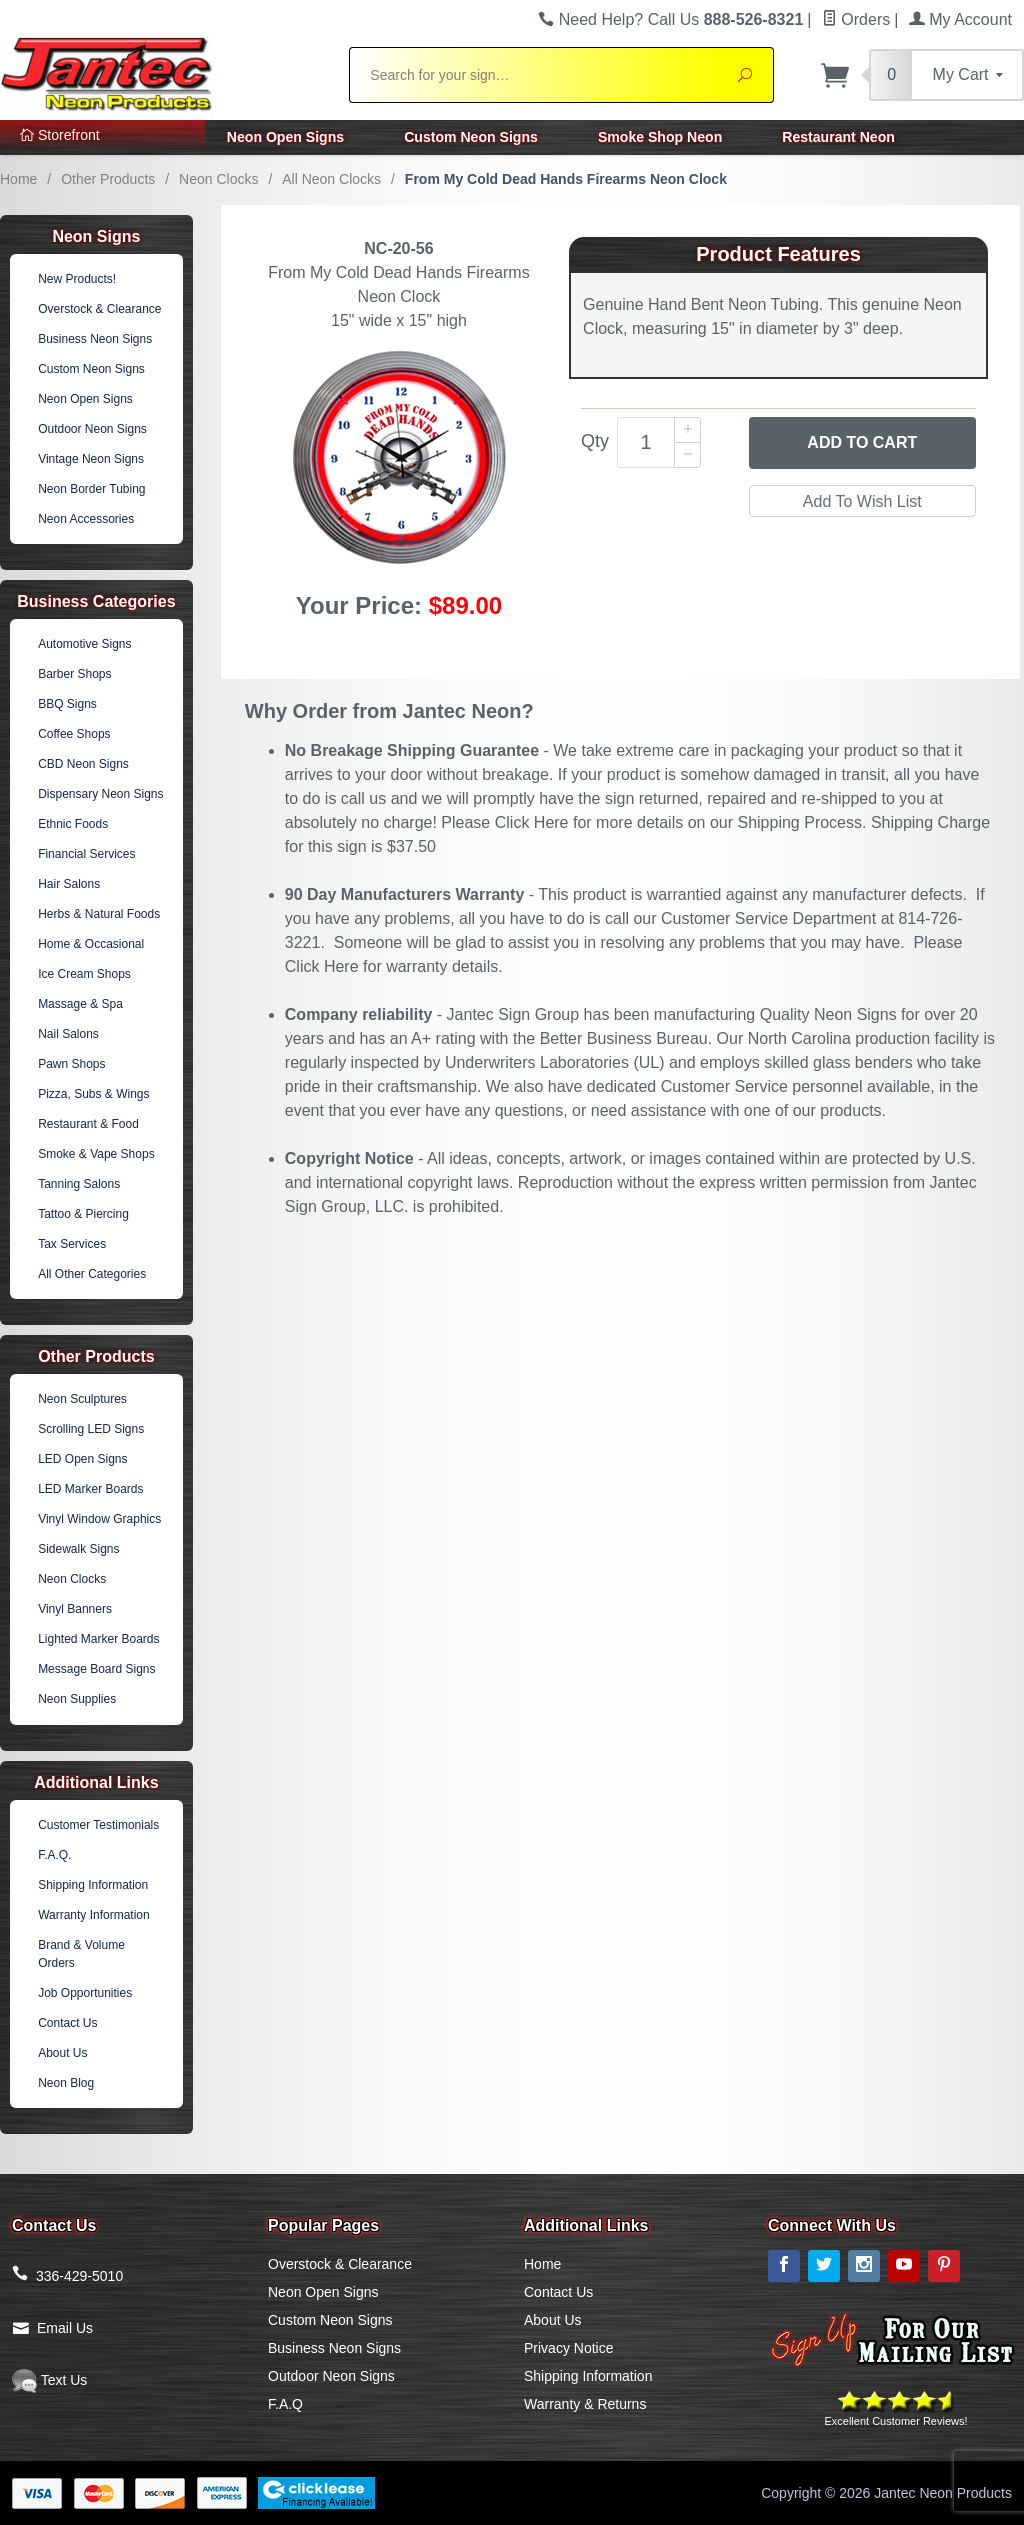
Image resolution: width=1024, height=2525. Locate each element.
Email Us (65, 2328)
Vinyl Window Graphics (99, 1519)
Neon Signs (96, 236)
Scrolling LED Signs (91, 1429)
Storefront (60, 135)
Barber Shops (74, 674)
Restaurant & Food (88, 1124)
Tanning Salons (79, 1184)
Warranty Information (94, 1915)
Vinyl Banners (75, 1609)
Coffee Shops (74, 734)
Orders (856, 19)
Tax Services (72, 1244)
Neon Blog (66, 2083)
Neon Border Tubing (91, 489)
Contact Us (67, 2023)
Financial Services (86, 854)
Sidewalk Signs (78, 1549)
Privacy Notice (568, 2348)
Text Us (49, 2380)
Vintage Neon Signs (91, 459)
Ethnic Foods (73, 824)
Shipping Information (93, 1885)
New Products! (77, 279)
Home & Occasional (91, 944)
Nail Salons (68, 1034)
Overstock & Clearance (99, 309)
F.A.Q (285, 2404)
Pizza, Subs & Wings (93, 1094)
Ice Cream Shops (84, 974)
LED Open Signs (82, 1459)
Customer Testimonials (98, 1825)
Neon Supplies (77, 1699)
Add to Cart (862, 442)
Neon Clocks (218, 179)
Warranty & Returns (585, 2404)
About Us (62, 2053)
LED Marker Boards (90, 1489)
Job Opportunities (85, 1993)
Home (18, 179)
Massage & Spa (80, 1004)
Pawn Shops (71, 1064)
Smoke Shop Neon (660, 137)
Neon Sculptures (82, 1399)
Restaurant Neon (838, 137)
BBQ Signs (67, 704)
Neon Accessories (86, 519)
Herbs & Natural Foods (99, 914)
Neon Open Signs (285, 137)
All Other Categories (92, 1274)
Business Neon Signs (95, 339)
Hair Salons (69, 884)
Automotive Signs (84, 644)
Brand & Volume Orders (81, 1954)
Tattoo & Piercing (83, 1214)
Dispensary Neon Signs (100, 794)
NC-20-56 (398, 248)
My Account (960, 19)
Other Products (108, 179)
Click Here (532, 822)
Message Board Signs (96, 1669)
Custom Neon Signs (471, 137)
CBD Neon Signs (83, 764)
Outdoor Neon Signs (92, 429)
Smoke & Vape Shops (96, 1154)
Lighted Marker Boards (98, 1639)
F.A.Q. (54, 1855)
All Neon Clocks (331, 179)
